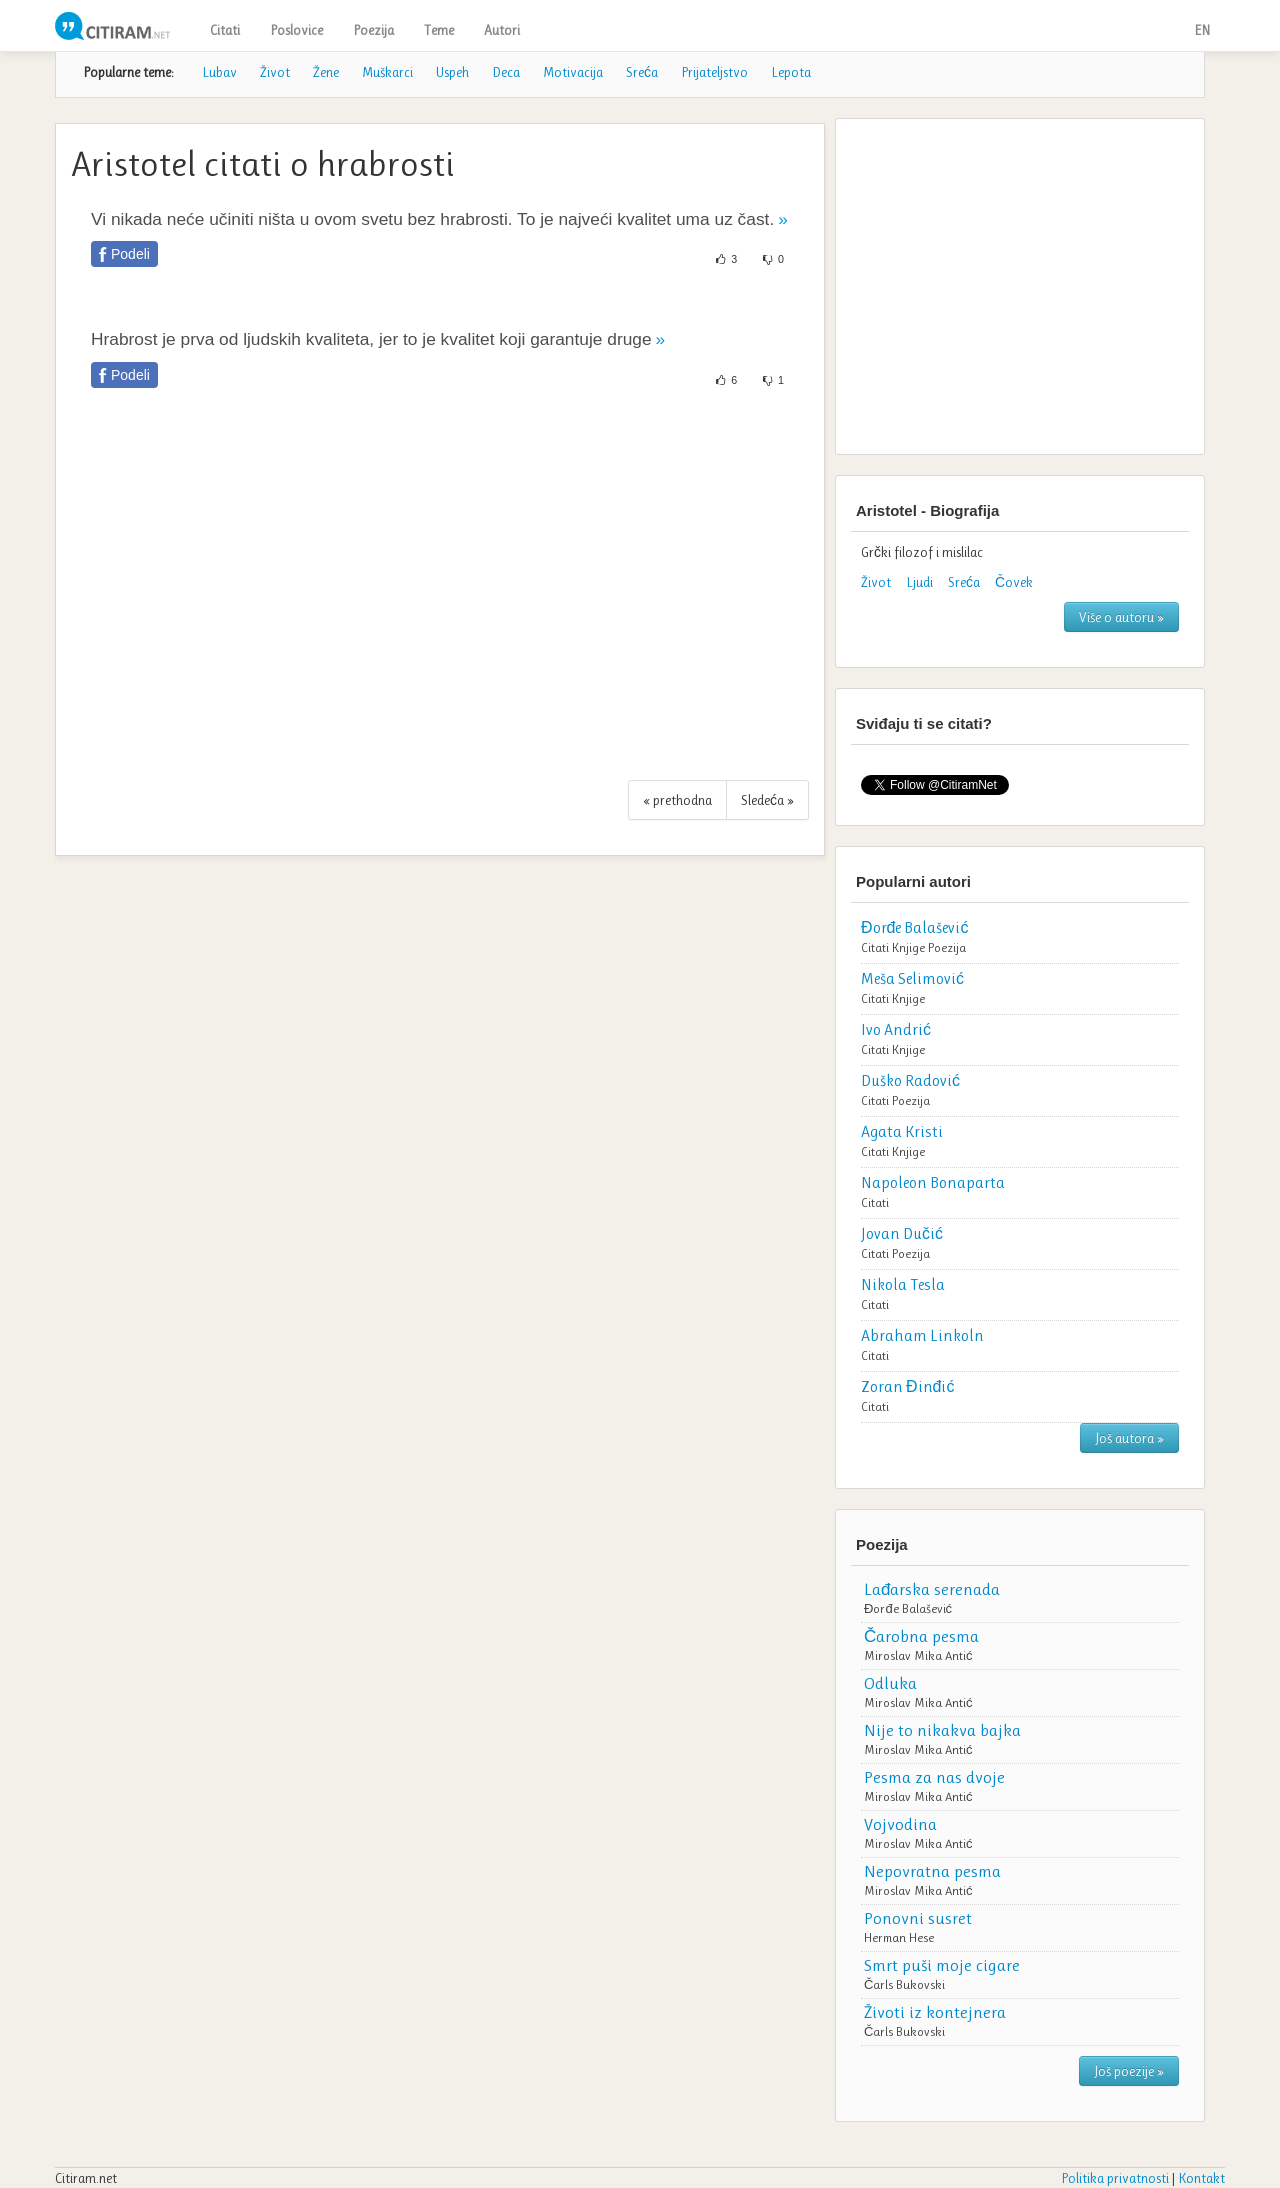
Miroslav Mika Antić (918, 1655)
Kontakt (1201, 2178)
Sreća (642, 72)
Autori (502, 30)
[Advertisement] (440, 595)
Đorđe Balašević (908, 1608)
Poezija (373, 30)
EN (1202, 30)
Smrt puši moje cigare (942, 1965)
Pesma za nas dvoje (934, 1777)
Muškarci (387, 72)
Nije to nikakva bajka (942, 1730)
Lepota (791, 72)
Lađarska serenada (932, 1589)
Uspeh (452, 72)
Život (275, 72)
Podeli (130, 254)
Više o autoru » (1121, 617)
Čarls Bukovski (904, 1984)
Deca (506, 72)
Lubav (219, 72)
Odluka (890, 1683)
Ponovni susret (918, 1918)
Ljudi (919, 582)
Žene (326, 72)
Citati (225, 30)
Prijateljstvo (714, 72)
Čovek (1014, 582)
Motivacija (573, 72)
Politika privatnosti (1115, 2178)
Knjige (908, 947)
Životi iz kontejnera (935, 2012)
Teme (439, 30)
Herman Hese (899, 1937)
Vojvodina (900, 1824)
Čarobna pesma (921, 1636)
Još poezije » (1129, 2071)
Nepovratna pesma (932, 1871)
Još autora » (1129, 1438)
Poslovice (296, 30)
